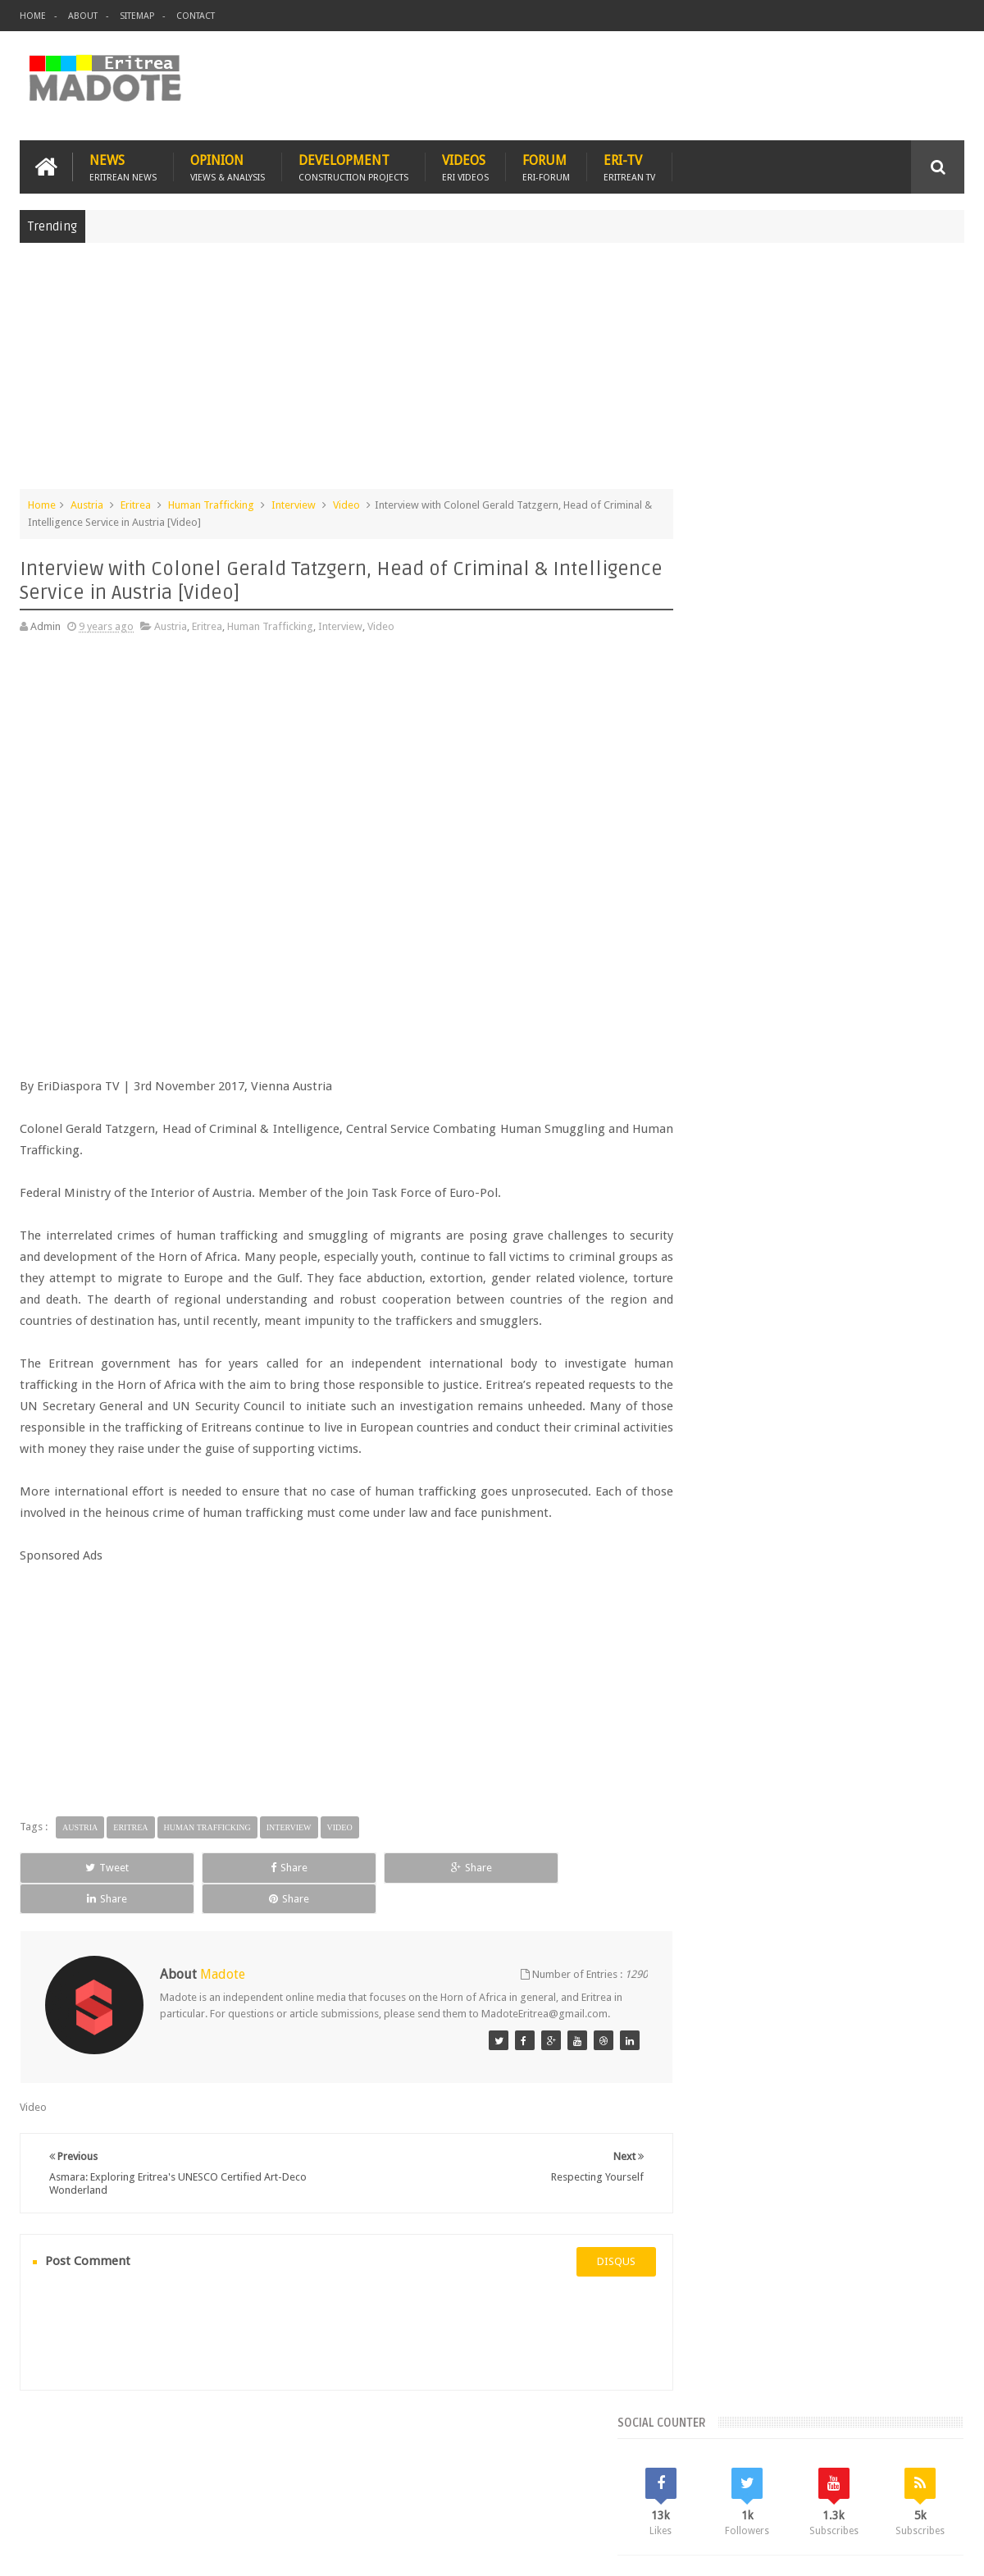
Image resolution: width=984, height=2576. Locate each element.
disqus (586, 2267)
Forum (546, 165)
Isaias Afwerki (764, 1365)
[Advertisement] (492, 372)
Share (204, 1887)
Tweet (79, 1887)
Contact (195, 16)
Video (346, 503)
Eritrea (136, 503)
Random (916, 1198)
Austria (87, 503)
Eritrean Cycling (900, 1309)
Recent (727, 1198)
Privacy (893, 2550)
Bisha (750, 1309)
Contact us (923, 2468)
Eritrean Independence (837, 1337)
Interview (293, 503)
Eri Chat (541, 2468)
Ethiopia (924, 1337)
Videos (465, 165)
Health (701, 1365)
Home (33, 16)
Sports (868, 1365)
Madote (144, 2550)
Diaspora (190, 2468)
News (123, 165)
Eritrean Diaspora (727, 1337)
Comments (822, 1198)
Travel (262, 2468)
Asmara (704, 1309)
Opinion (227, 165)
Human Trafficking (211, 503)
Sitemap (137, 16)
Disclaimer (939, 2550)
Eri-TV (629, 165)
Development (353, 165)
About (83, 16)
